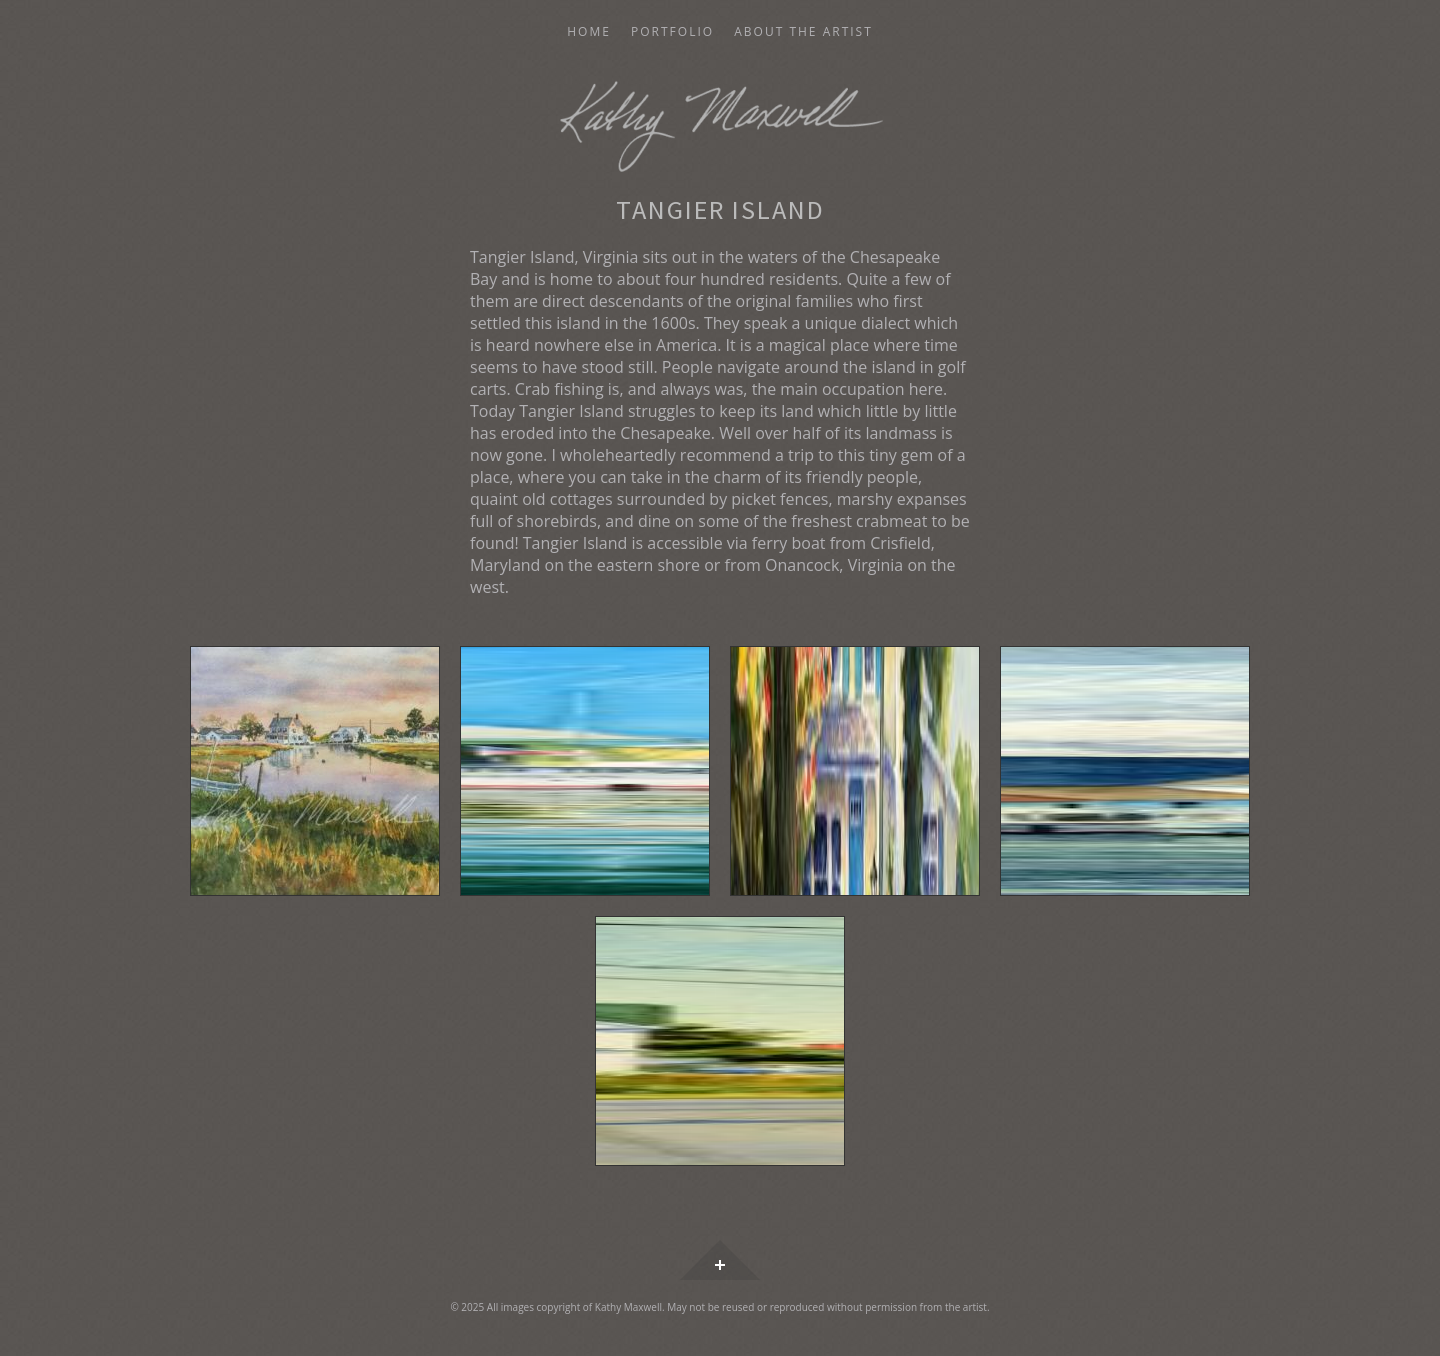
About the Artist (803, 32)
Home (589, 32)
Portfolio (672, 32)
